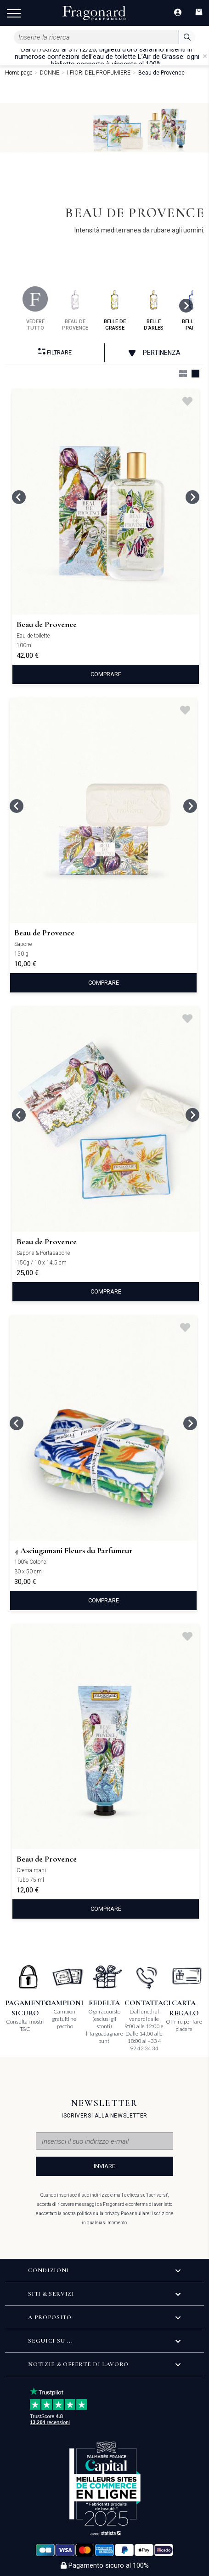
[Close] (205, 56)
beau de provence (75, 308)
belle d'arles (153, 308)
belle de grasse (114, 308)
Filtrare (55, 352)
